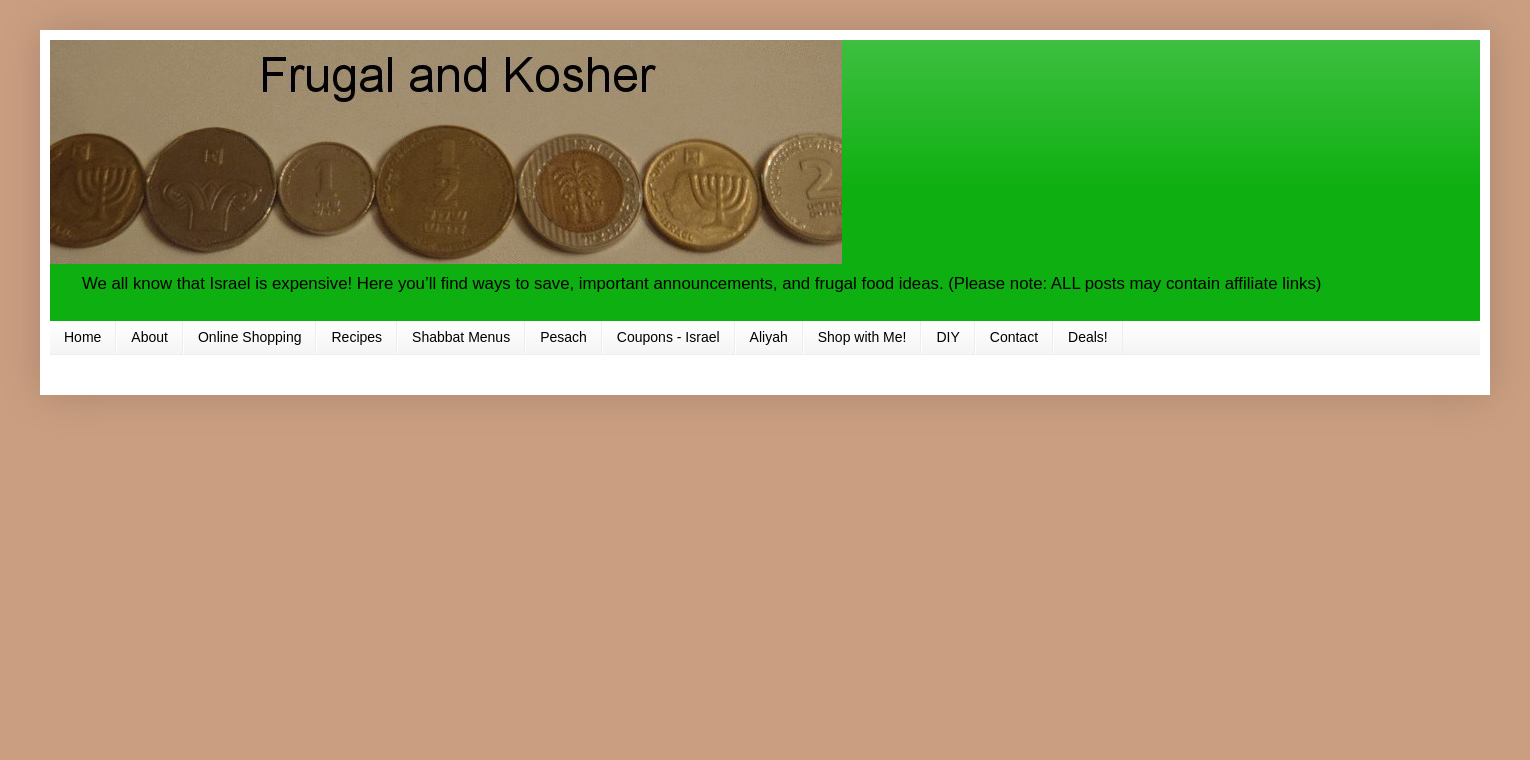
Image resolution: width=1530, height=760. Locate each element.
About (149, 337)
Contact (1014, 337)
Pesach (563, 337)
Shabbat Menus (461, 337)
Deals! (1088, 337)
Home (82, 337)
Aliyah (769, 337)
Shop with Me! (862, 337)
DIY (947, 337)
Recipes (356, 337)
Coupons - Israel (668, 337)
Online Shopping (250, 337)
